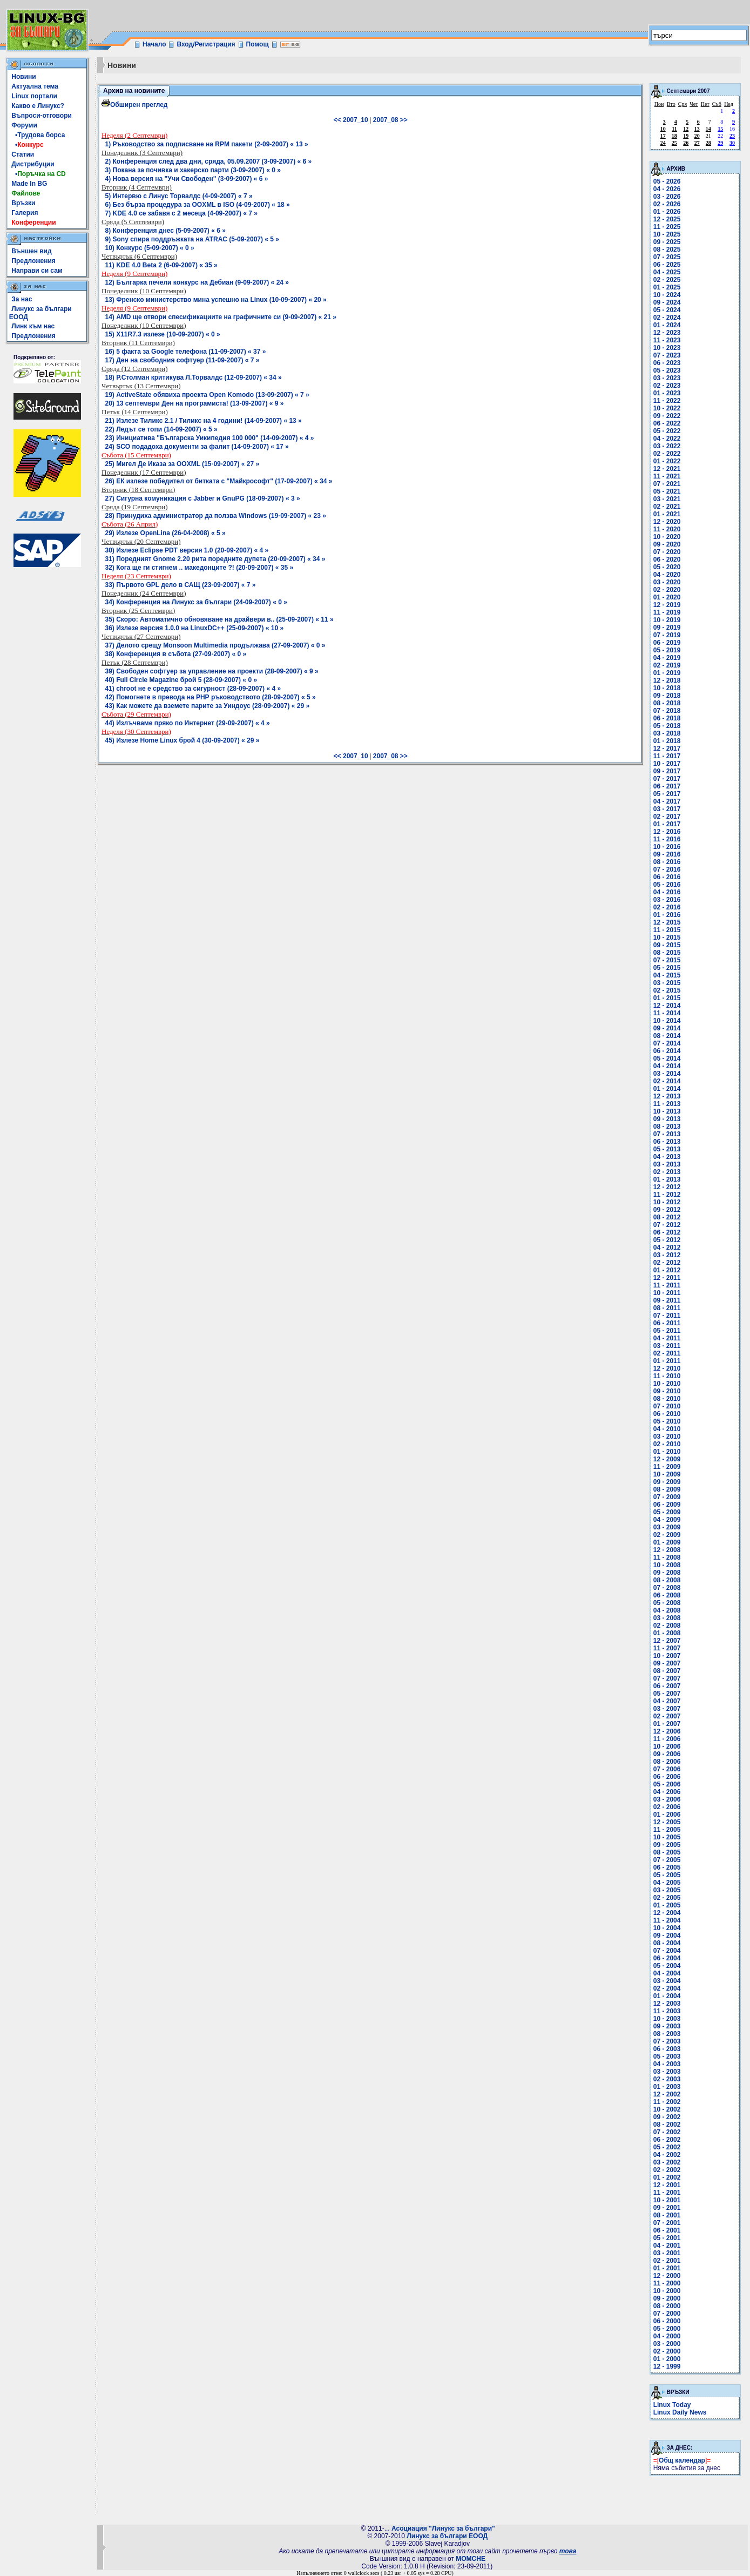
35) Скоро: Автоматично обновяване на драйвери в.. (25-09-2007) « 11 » (219, 619)
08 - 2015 (667, 952)
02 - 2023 (667, 385)
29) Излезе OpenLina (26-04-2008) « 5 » (165, 533)
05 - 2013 (667, 1149)
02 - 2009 (667, 1535)
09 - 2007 (667, 1663)
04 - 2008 (667, 1610)
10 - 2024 (667, 295)
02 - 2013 (667, 1172)
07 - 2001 (667, 2223)
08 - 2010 (667, 1398)
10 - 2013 (667, 1111)
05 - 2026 (667, 181)
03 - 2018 (667, 733)
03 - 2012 (667, 1255)
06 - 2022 (667, 423)
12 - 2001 (667, 2185)
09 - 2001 (667, 2207)
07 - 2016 (667, 869)
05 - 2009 (667, 1512)
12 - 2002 (667, 2094)
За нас (21, 299)
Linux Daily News (680, 2412)
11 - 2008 (667, 1557)
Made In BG (29, 183)
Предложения (33, 261)
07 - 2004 (667, 1950)
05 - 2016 (667, 884)
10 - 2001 (667, 2200)
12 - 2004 (667, 1913)
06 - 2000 (667, 2321)
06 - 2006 (667, 1777)
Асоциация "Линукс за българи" (443, 2528)
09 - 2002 (667, 2117)
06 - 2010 (667, 1414)
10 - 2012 (667, 1202)
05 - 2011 (667, 1330)
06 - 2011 (667, 1323)
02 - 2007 (667, 1716)
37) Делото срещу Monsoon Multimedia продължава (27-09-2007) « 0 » (215, 645)
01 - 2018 (667, 741)
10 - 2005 (667, 1837)
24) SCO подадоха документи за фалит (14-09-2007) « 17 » (197, 446)
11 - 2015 (667, 930)
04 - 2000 (667, 2336)
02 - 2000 (667, 2351)
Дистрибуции (32, 164)
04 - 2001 (667, 2245)
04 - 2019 (667, 658)
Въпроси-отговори (41, 115)
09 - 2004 (667, 1935)
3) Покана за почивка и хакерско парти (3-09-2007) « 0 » (193, 170)
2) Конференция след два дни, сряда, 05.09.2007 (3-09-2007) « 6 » (208, 161)
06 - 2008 (667, 1595)
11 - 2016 (667, 839)
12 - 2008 (667, 1550)
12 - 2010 (667, 1368)
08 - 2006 (667, 1761)
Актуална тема (34, 86)
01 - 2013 (667, 1179)
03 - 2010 (667, 1436)
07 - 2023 (667, 355)
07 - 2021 (667, 484)
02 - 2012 (667, 1262)
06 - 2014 (667, 1051)
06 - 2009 (667, 1504)
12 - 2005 (667, 1822)
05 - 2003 (667, 2056)
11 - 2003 (667, 2011)
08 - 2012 (667, 1217)
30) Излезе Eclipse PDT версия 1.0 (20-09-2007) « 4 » (187, 550)
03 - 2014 (667, 1073)
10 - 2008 (667, 1565)
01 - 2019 (667, 673)
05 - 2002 (667, 2147)
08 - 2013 (667, 1126)
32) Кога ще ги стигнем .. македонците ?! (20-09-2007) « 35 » (199, 567)
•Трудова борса (38, 135)
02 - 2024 (667, 317)
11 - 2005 (667, 1829)
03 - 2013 (667, 1164)
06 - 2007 (667, 1686)
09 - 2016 (667, 854)
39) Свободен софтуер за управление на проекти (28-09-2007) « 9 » (212, 671)
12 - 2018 (667, 680)
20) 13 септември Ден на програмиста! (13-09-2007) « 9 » (194, 403)
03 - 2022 (667, 446)
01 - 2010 (667, 1451)
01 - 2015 (667, 998)
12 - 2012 (667, 1187)
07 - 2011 (667, 1315)
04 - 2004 (667, 1973)
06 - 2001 (667, 2230)
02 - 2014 (667, 1081)
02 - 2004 (667, 1988)
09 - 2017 (667, 771)
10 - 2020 (667, 537)
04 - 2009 (667, 1519)
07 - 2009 (667, 1497)
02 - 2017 (667, 816)
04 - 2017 (667, 801)
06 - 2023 (667, 363)
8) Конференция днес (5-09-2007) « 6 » (165, 230)
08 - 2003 (667, 2034)
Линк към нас (33, 326)
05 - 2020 (667, 567)
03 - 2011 (667, 1346)
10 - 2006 (667, 1746)
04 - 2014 (667, 1066)
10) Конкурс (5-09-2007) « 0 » (149, 248)
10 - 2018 (667, 688)
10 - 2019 (667, 620)
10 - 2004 (667, 1928)
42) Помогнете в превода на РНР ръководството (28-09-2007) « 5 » (210, 697)
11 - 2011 (667, 1285)
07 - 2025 (667, 257)
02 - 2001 (667, 2260)
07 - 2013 (667, 1134)
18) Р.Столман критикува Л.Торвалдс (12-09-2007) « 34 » (193, 377)
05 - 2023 (667, 370)
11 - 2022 (667, 400)
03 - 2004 (667, 1981)
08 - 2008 (667, 1580)
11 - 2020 (667, 529)
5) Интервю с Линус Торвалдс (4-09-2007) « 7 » (179, 196)
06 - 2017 (667, 786)
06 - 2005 (667, 1867)
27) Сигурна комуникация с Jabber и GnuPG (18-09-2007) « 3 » (202, 498)
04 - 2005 (667, 1882)
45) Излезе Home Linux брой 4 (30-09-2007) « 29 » (182, 740)
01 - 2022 (667, 461)
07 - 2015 (667, 960)
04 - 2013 (667, 1157)
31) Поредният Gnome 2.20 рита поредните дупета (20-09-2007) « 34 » (215, 559)
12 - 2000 (667, 2276)
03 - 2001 (667, 2253)
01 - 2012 (667, 1270)
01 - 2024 (667, 325)
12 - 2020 (667, 521)
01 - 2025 (667, 287)
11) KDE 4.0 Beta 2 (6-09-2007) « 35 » (161, 265)
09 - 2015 (667, 945)
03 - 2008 (667, 1618)
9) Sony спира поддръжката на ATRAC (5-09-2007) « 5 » (192, 239)
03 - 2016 (667, 899)
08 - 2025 (667, 249)
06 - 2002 (667, 2139)
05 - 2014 (667, 1058)
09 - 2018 (667, 695)
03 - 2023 (667, 378)
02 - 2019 (667, 665)
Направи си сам (36, 270)
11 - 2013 (667, 1104)
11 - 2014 (667, 1013)
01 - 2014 (667, 1089)
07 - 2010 (667, 1406)
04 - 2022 (667, 438)
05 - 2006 (667, 1784)
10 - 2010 (667, 1383)
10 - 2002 (667, 2109)
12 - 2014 (667, 1005)
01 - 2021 (667, 514)
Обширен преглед (134, 105)
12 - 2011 (667, 1278)
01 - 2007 (667, 1724)
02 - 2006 (667, 1807)
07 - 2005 (667, 1860)
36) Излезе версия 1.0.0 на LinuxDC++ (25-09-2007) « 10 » (194, 628)
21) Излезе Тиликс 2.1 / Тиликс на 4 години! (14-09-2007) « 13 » (203, 420)
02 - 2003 (667, 2079)
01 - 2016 (667, 915)
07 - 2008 (667, 1588)
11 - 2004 (667, 1920)
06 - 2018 (667, 718)
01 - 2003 (667, 2087)
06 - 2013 (667, 1141)
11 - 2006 (667, 1739)
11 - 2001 (667, 2192)
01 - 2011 (667, 1361)
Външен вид (31, 251)
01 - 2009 (667, 1542)
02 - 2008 (667, 1625)
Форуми (24, 125)
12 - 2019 (667, 605)
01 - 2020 (667, 597)
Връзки (23, 203)
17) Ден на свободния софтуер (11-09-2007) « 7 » (182, 360)
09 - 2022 (667, 416)
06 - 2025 (667, 264)
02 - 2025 (667, 280)
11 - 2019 (667, 612)
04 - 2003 (667, 2064)
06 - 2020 (667, 559)
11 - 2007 (667, 1648)
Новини (23, 76)
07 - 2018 (667, 710)
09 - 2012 (667, 1209)
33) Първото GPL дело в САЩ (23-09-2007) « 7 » (180, 585)
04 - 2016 (667, 892)
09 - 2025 (667, 242)
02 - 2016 (667, 907)
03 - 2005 (667, 1890)
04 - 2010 (667, 1429)
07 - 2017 (667, 779)
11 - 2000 (667, 2283)
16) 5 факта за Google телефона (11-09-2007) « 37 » (185, 351)
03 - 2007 (667, 1708)
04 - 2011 (667, 1338)
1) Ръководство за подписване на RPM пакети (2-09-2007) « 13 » (206, 144)
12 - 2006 (667, 1731)
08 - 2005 (667, 1852)
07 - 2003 (667, 2041)
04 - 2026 (667, 189)
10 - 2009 (667, 1474)
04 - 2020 (667, 574)
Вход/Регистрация (206, 44)
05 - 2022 (667, 431)
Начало (154, 44)
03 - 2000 (667, 2344)
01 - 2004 (667, 1996)
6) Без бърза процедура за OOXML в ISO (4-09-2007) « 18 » (197, 204)
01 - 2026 (667, 211)
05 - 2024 (667, 310)
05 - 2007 (667, 1693)
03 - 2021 (667, 499)
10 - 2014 (667, 1020)
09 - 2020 (667, 544)
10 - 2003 (667, 2018)
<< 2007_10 (351, 120)
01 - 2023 (667, 393)
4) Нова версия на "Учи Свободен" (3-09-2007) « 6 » (186, 179)
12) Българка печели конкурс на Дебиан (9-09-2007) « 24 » (197, 282)
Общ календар (682, 2460)
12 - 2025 (667, 219)
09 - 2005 (667, 1845)
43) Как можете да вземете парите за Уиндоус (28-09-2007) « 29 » (207, 706)
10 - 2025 (667, 234)
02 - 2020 (667, 590)
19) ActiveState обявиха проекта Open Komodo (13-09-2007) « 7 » (207, 395)
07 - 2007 (667, 1678)
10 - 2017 (667, 763)
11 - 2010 (667, 1376)
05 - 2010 (667, 1421)
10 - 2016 (667, 847)
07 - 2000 (667, 2313)
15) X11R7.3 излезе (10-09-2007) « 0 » (162, 334)
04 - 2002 (667, 2155)
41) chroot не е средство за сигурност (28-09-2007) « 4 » (193, 688)
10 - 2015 (667, 937)
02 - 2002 (667, 2170)
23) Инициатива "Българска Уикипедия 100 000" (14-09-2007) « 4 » (209, 438)
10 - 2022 (667, 408)
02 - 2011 (667, 1353)
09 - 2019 (667, 627)
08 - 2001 (667, 2215)
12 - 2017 (667, 748)
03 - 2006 (667, 1799)
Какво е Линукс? (37, 106)
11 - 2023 (667, 340)
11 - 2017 (667, 756)
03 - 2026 (667, 196)
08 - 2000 (667, 2306)
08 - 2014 (667, 1036)
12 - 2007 (667, 1640)
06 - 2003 (667, 2049)
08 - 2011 (667, 1308)
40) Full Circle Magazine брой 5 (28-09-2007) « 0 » (181, 680)
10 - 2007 (667, 1656)
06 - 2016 (667, 877)
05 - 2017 (667, 794)
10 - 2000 (667, 2291)
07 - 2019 (667, 635)
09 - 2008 (667, 1572)
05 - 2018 (667, 726)
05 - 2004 (667, 1966)
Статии (22, 154)
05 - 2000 (667, 2328)
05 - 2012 (667, 1240)
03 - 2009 (667, 1527)
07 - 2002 (667, 2132)
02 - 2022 (667, 453)
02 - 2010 (667, 1444)
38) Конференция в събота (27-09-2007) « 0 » (176, 654)
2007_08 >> (390, 120)
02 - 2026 (667, 204)
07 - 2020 (667, 552)
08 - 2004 (667, 1943)
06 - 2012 (667, 1232)
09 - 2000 (667, 2298)
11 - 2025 (667, 227)
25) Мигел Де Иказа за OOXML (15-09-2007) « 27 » (182, 464)
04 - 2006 (667, 1792)
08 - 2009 (667, 1489)
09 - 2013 (667, 1119)
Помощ (257, 44)
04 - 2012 (667, 1247)
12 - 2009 (667, 1459)
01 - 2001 (667, 2268)
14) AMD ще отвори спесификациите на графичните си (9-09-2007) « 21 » (220, 317)
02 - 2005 (667, 1897)
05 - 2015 (667, 968)
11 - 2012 (667, 1194)
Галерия (24, 213)
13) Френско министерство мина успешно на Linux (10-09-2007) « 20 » (216, 300)
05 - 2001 (667, 2238)
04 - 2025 (667, 272)
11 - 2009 (667, 1467)
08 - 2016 (667, 862)
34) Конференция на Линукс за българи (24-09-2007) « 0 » (196, 602)
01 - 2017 (667, 824)
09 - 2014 (667, 1028)
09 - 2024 (667, 302)
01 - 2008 (667, 1633)
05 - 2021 (667, 491)
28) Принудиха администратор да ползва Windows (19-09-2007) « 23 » (215, 516)
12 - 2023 (667, 332)
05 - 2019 (667, 650)
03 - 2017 (667, 809)
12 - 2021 (667, 469)
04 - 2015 (667, 975)
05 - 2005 (667, 1875)
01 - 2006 (667, 1814)
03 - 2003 (667, 2071)
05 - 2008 (667, 1603)
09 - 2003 (667, 2026)
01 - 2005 (667, 1905)
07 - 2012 (667, 1225)
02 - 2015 (667, 990)
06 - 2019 (667, 642)
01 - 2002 (667, 2177)
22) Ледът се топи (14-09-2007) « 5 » (161, 429)
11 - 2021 (667, 476)
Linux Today (672, 2405)
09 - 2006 (667, 1754)
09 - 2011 (667, 1300)
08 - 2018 (667, 703)
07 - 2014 (667, 1043)
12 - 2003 (667, 2003)
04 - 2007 (667, 1701)
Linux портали (34, 96)
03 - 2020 (667, 582)
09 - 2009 (667, 1482)
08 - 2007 (667, 1671)
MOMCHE (470, 2558)
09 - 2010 (667, 1391)
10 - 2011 (667, 1293)
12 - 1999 (667, 2366)
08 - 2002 (667, 2124)
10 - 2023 (667, 348)
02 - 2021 (667, 506)
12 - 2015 (667, 922)
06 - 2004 (667, 1958)
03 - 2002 (667, 2162)
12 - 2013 (667, 1096)
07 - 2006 (667, 1769)
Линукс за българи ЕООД (447, 2536)
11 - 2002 (667, 2102)
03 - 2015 (667, 983)
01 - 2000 (667, 2359)
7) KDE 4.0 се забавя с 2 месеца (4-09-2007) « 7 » (181, 213)
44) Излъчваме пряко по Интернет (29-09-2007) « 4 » (187, 723)
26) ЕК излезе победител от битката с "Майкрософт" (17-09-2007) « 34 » (219, 481)
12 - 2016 (667, 831)
